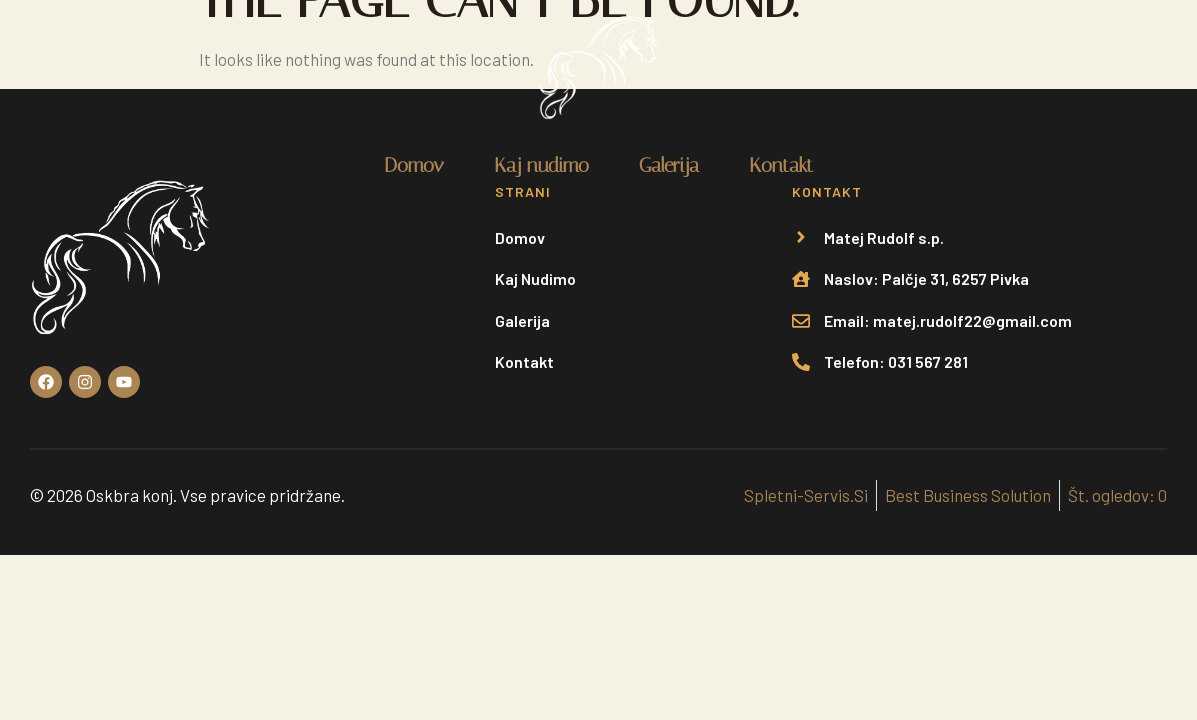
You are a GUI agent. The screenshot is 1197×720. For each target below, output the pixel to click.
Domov (414, 165)
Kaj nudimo (541, 165)
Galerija (669, 165)
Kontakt (781, 165)
